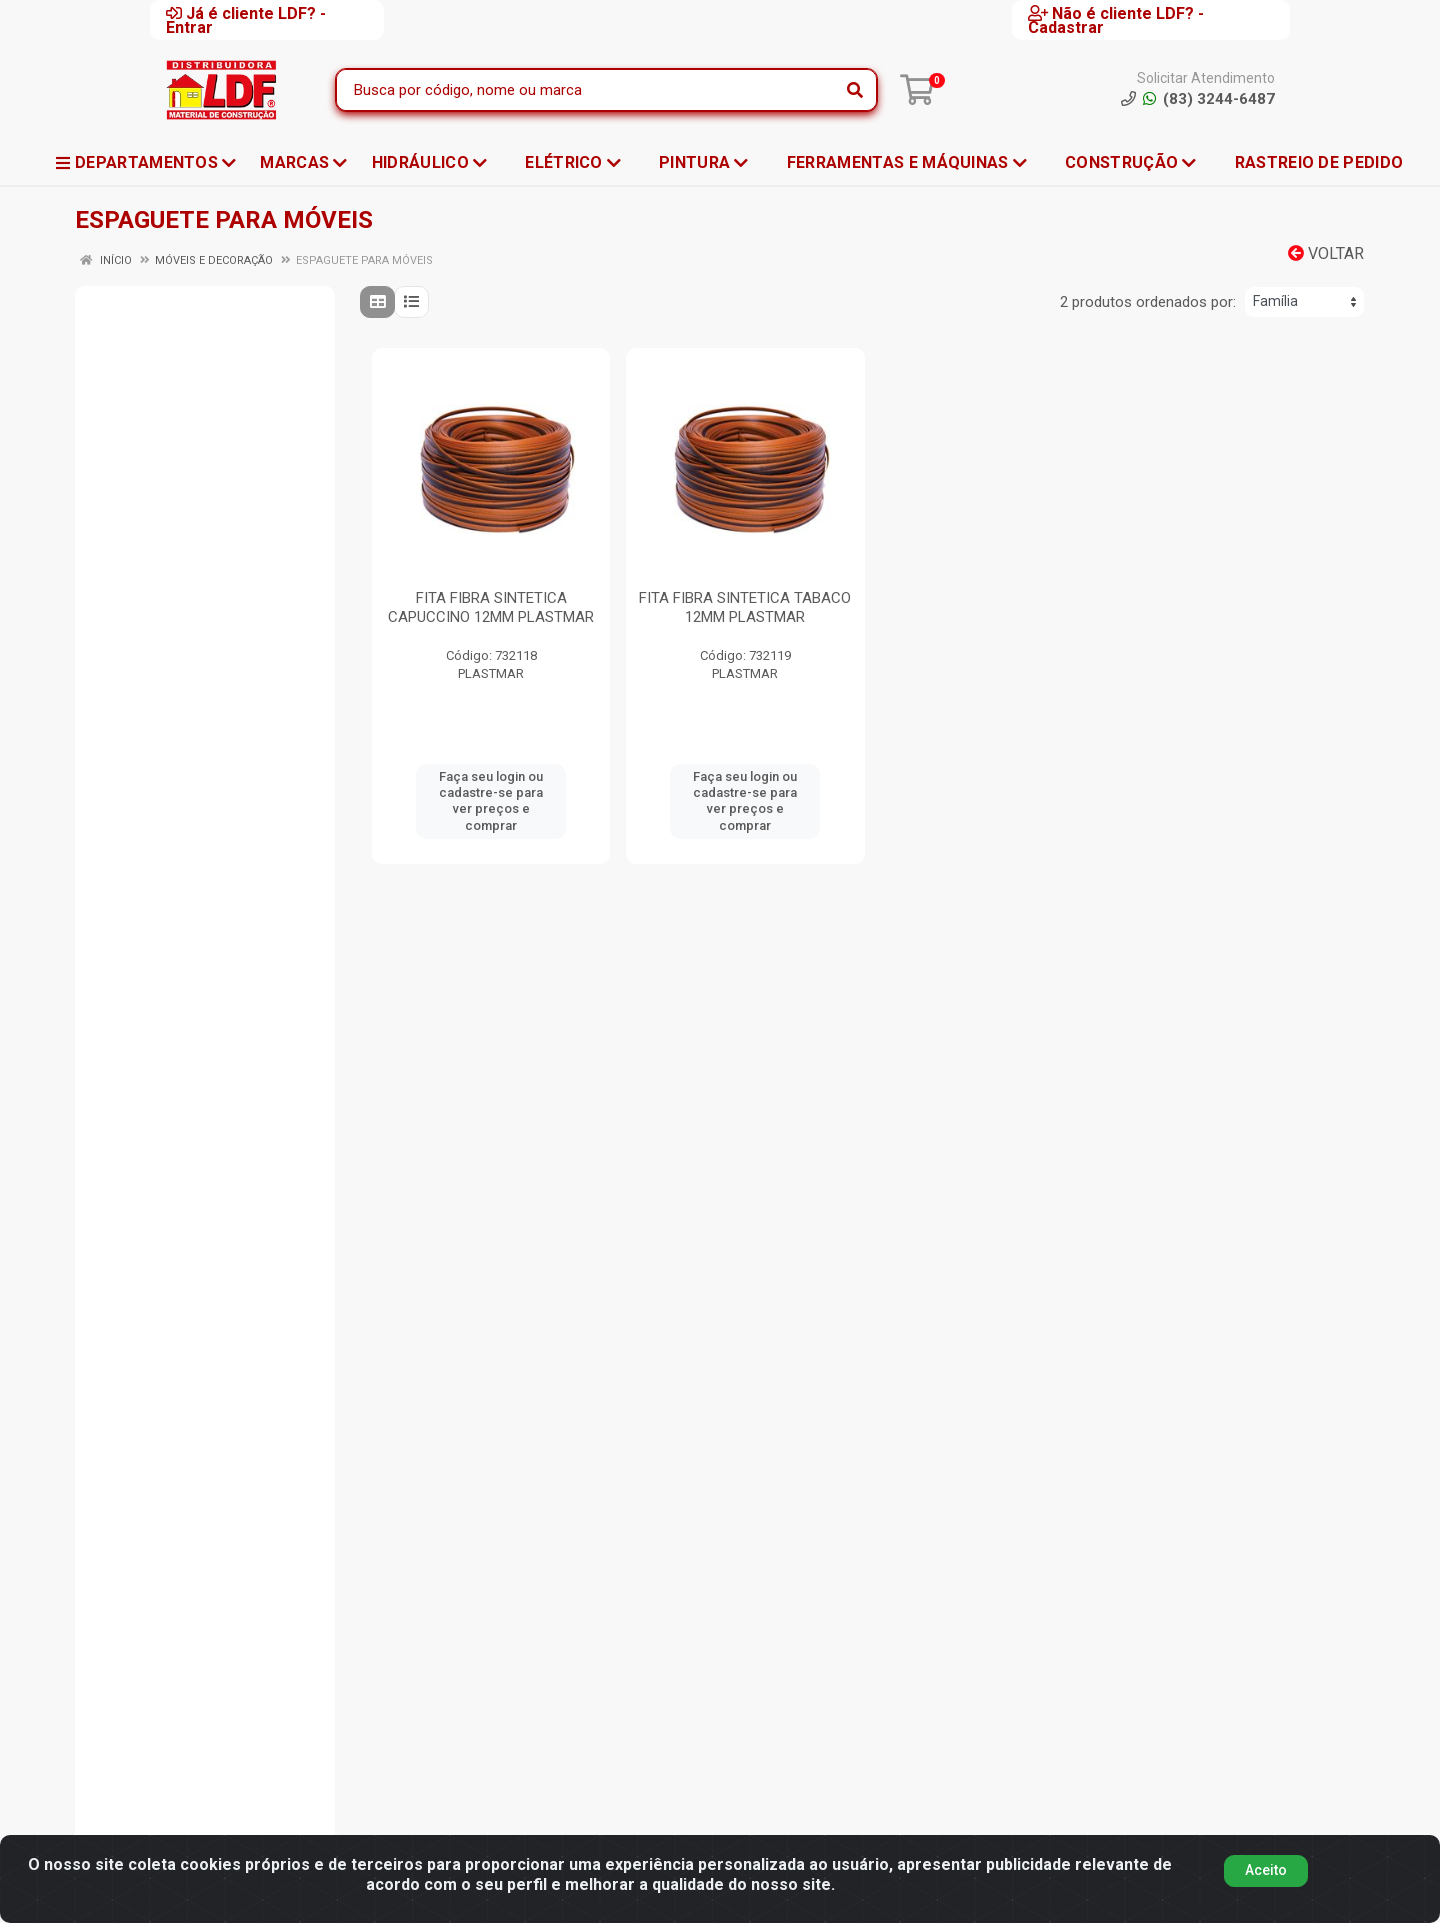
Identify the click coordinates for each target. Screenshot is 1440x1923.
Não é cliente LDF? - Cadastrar (1116, 20)
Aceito (1266, 1870)
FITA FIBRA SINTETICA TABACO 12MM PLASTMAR (745, 607)
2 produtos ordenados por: (1148, 302)
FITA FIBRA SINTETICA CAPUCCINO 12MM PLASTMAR (491, 607)
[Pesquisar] (855, 90)
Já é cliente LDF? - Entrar (246, 20)
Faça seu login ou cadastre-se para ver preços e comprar (491, 801)
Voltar (1326, 253)
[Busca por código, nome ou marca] (586, 90)
